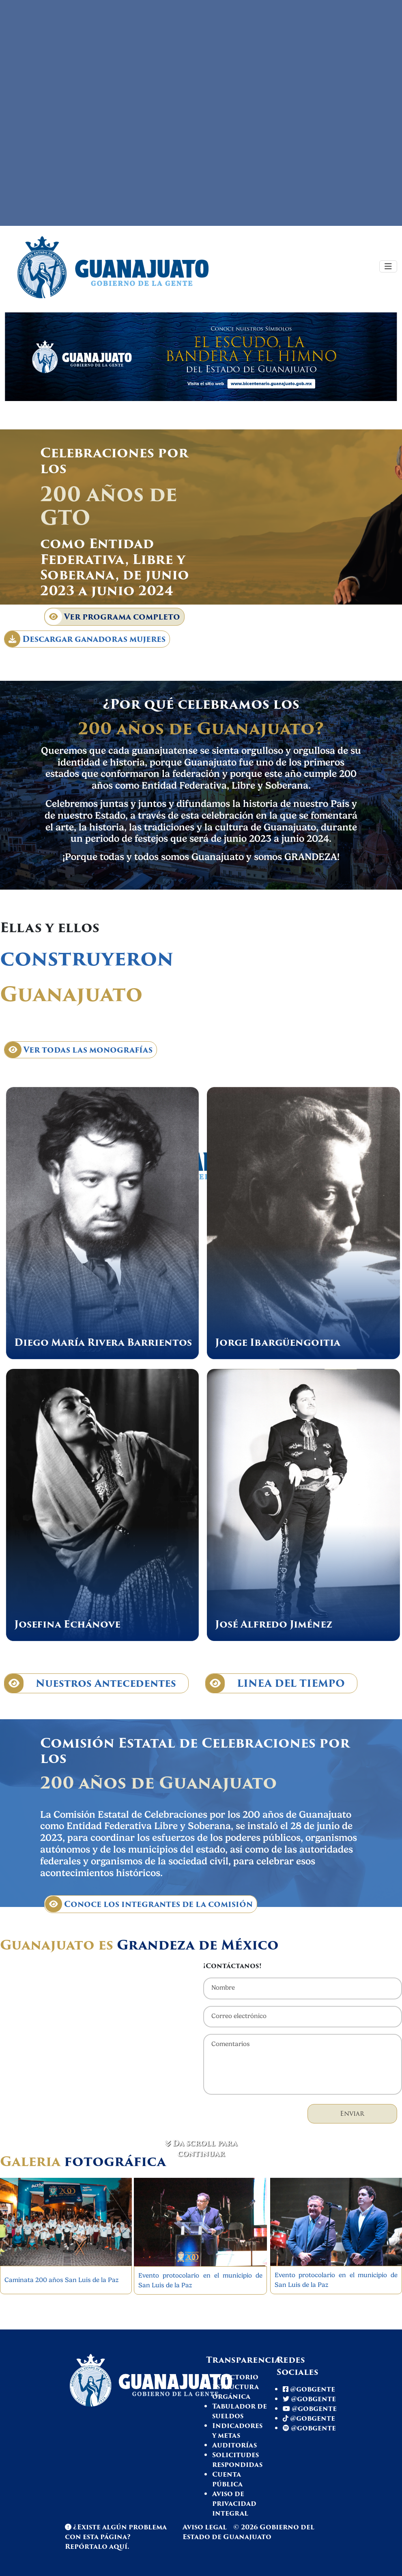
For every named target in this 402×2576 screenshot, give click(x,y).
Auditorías (234, 2445)
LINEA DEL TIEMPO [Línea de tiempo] (275, 1683)
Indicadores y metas (237, 2431)
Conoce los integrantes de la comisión (149, 1904)
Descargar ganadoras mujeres (85, 639)
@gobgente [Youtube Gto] (310, 2409)
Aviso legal (205, 2527)
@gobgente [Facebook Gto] (309, 2389)
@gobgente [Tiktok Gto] (309, 2418)
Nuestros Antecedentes (90, 1683)
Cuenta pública (227, 2479)
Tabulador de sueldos (239, 2411)
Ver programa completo (112, 617)
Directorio (235, 2377)
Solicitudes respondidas (237, 2460)
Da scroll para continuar (201, 2149)
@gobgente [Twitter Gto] (309, 2399)
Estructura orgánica (235, 2392)
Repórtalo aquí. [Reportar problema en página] (97, 2547)
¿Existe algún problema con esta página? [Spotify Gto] (116, 2532)
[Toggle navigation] (388, 266)
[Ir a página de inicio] (126, 266)
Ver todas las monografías (78, 1050)
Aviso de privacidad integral (234, 2503)
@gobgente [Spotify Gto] (309, 2428)
